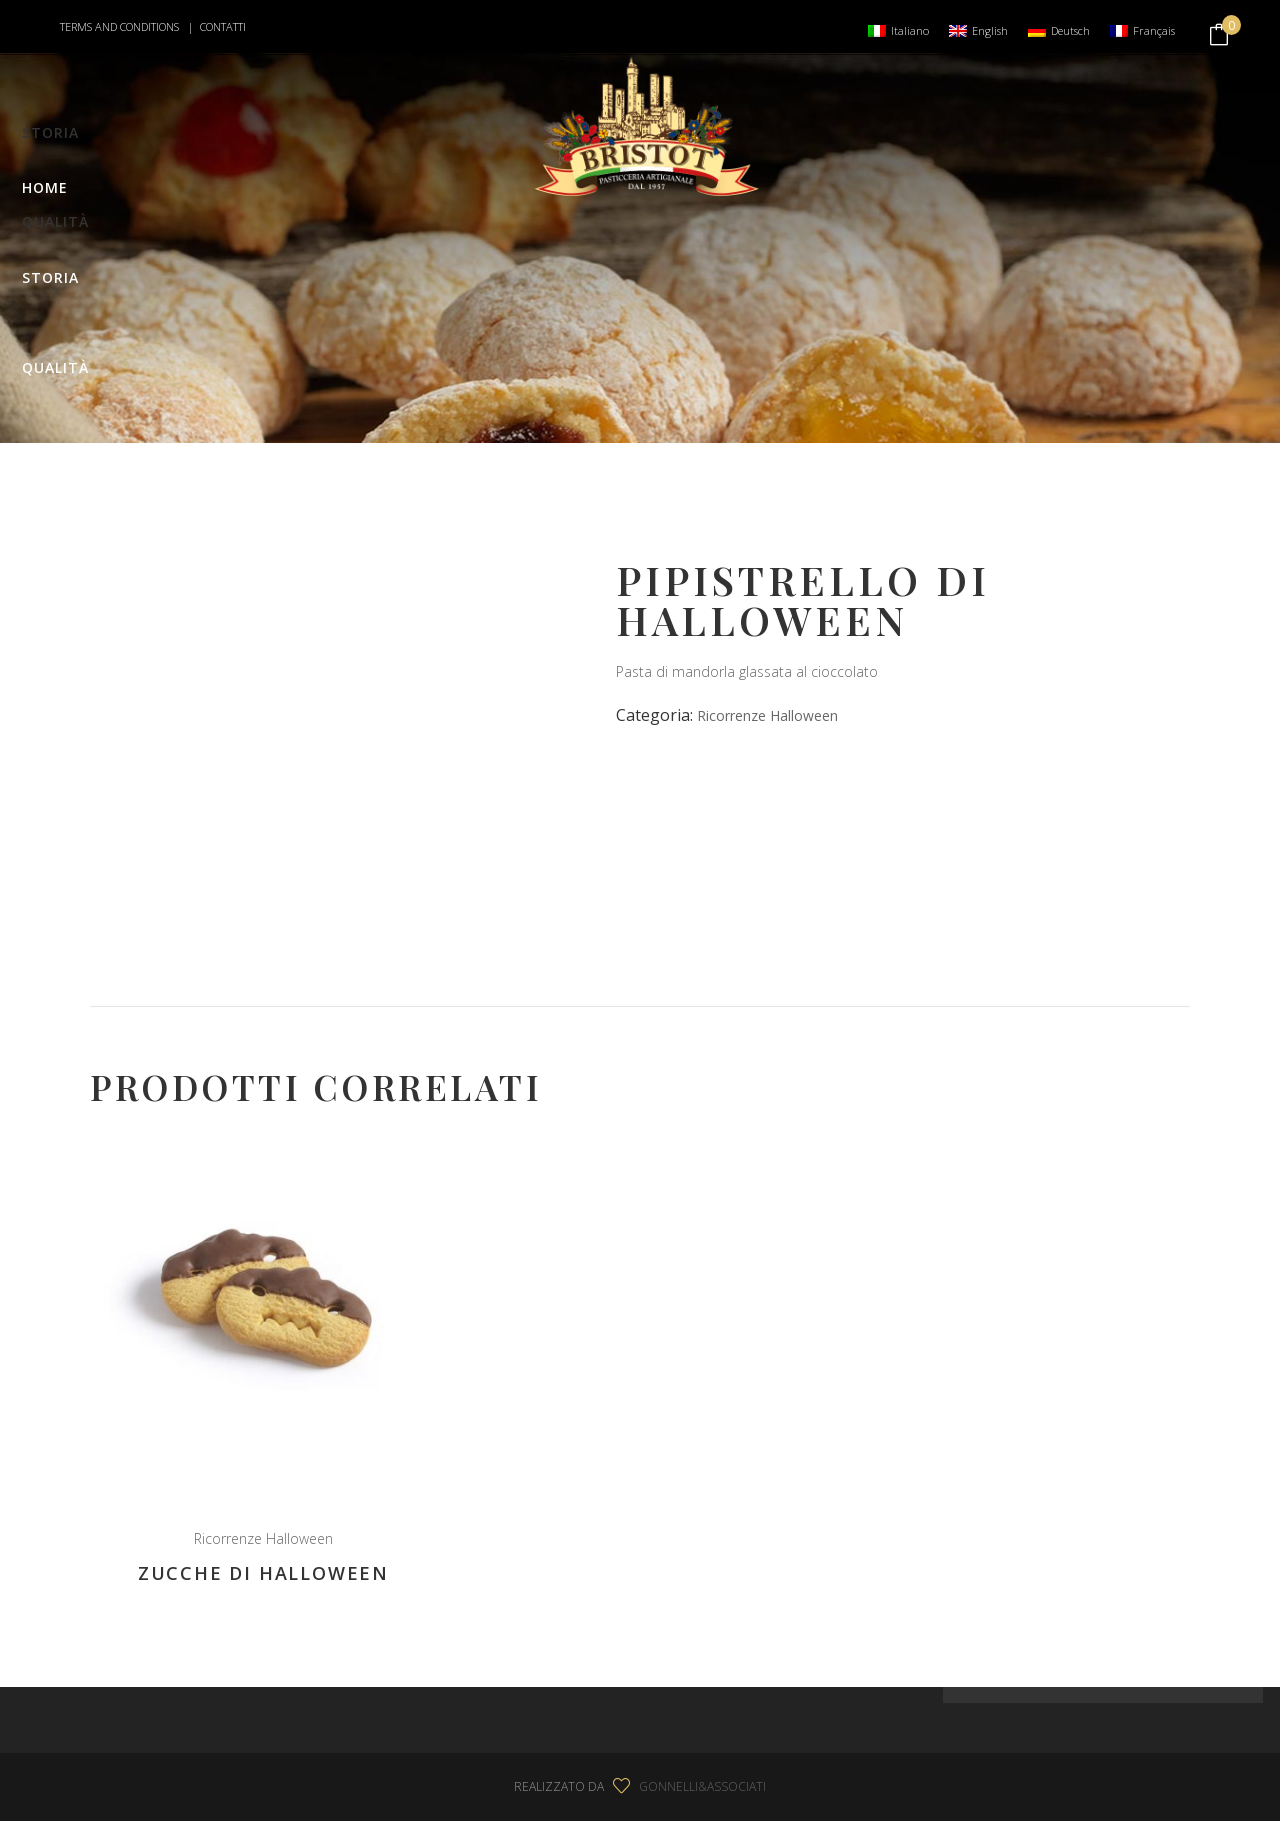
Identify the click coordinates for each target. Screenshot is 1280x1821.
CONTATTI (223, 26)
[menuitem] (898, 30)
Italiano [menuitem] (910, 30)
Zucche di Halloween (263, 1573)
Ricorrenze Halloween (767, 715)
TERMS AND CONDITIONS (121, 26)
